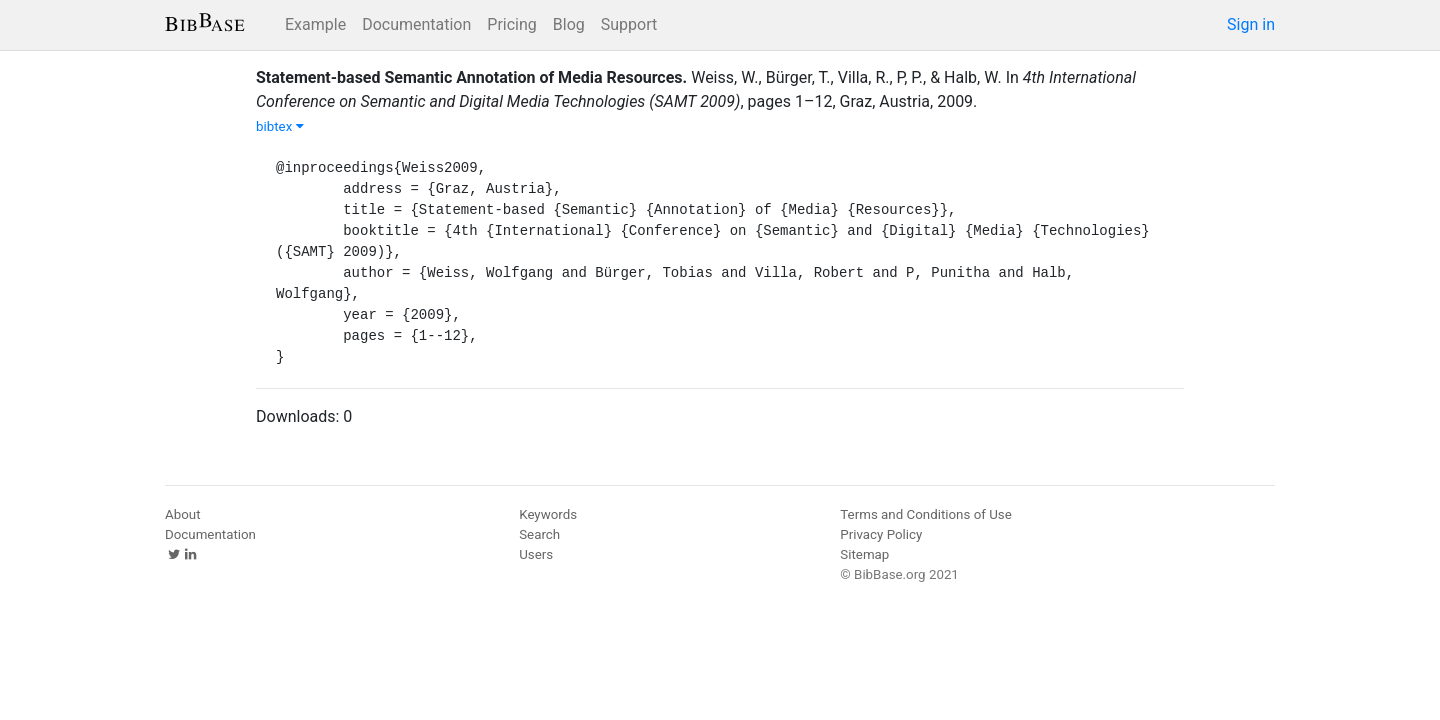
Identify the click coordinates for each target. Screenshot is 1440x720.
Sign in (1251, 24)
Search (539, 534)
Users (536, 554)
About (183, 514)
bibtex (280, 126)
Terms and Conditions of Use (925, 514)
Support (629, 24)
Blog (569, 24)
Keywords (548, 514)
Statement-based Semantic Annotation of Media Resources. (471, 77)
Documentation (416, 24)
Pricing (512, 24)
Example (315, 24)
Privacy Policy (881, 534)
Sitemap (864, 554)
